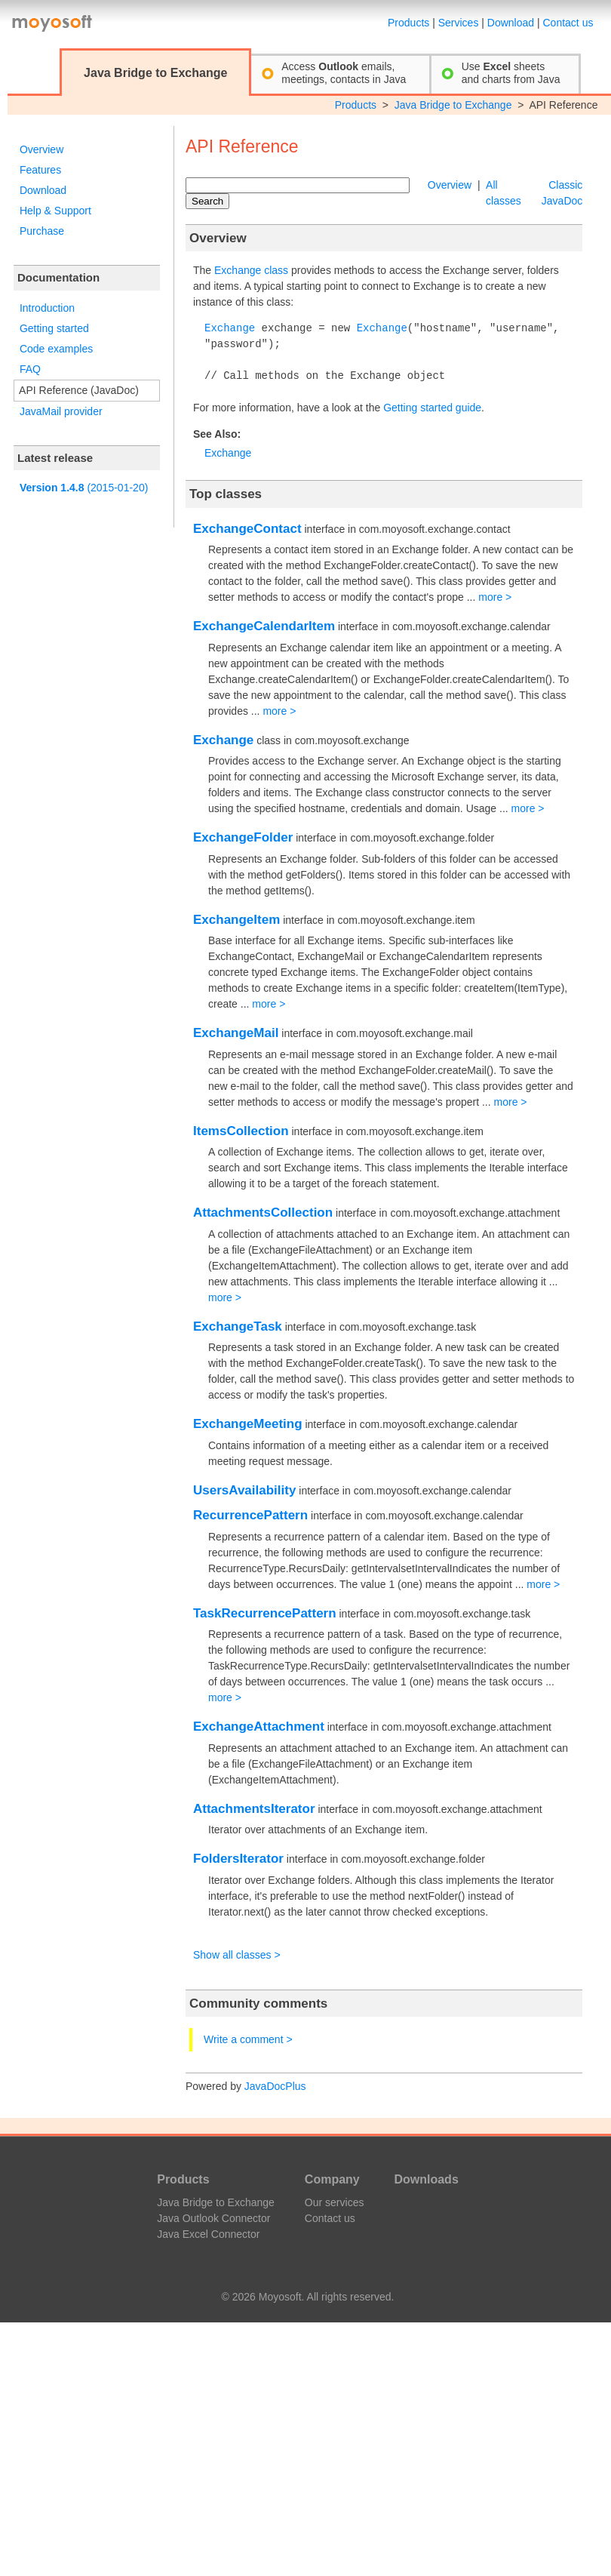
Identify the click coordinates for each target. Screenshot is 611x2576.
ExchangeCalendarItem (264, 626)
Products (408, 23)
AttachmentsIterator (254, 1809)
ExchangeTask (237, 1326)
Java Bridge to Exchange (453, 105)
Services (458, 23)
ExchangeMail (235, 1033)
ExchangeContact (247, 529)
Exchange (229, 329)
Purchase (42, 231)
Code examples (56, 349)
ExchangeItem (236, 920)
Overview (41, 149)
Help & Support (55, 211)
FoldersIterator (238, 1858)
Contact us (568, 23)
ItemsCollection (241, 1131)
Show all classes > (237, 1955)
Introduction (47, 308)
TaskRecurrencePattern (264, 1613)
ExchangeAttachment (258, 1726)
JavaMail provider (61, 411)
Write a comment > (248, 2039)
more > (494, 597)
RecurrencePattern (250, 1515)
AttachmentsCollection (263, 1212)
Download (510, 23)
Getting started (54, 328)
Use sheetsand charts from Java (511, 72)
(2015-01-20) (84, 488)
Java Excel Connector (208, 2234)
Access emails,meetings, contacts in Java (343, 72)
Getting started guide (432, 408)
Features (40, 170)
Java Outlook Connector (213, 2218)
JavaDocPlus (275, 2086)
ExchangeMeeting (247, 1424)
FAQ (30, 369)
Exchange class (251, 270)
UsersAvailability (244, 1490)
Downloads (426, 2179)
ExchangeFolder (243, 837)
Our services (334, 2202)
